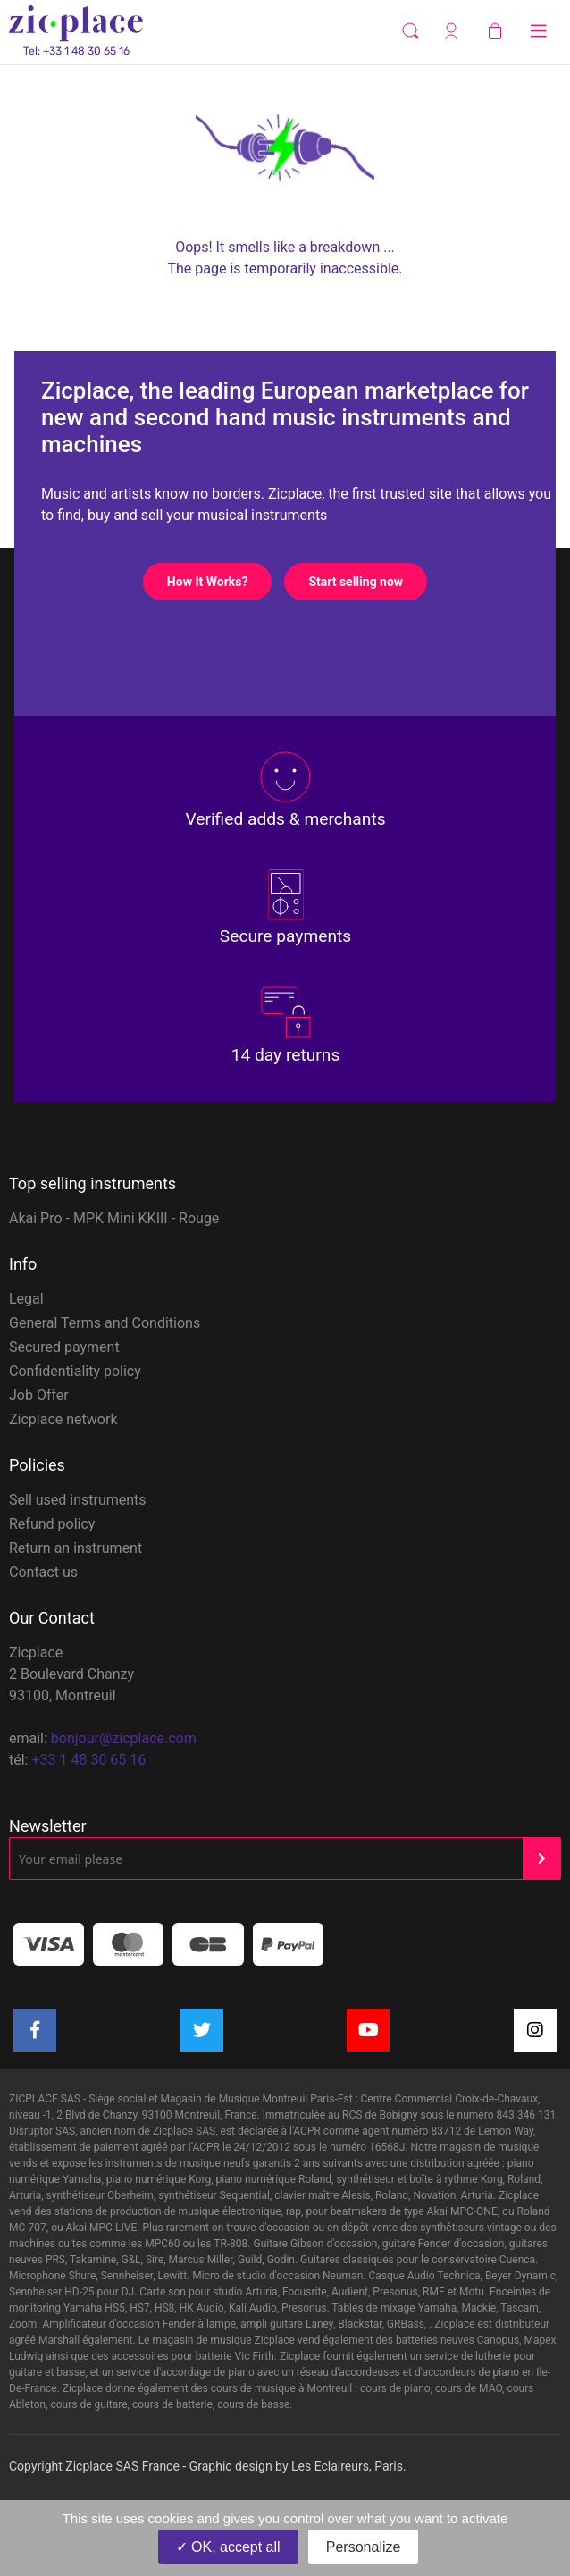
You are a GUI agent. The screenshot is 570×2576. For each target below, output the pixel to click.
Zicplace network (63, 1419)
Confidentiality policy (75, 1371)
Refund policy (52, 1523)
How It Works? (219, 582)
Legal (26, 1298)
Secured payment (64, 1346)
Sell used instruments (78, 1499)
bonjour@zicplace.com (124, 1738)
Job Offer (39, 1395)
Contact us (43, 1572)
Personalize (363, 2547)
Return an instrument (75, 1548)
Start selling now (367, 582)
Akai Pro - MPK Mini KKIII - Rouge (114, 1218)
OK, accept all (228, 2547)
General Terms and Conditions (104, 1322)
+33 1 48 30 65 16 (88, 1759)
